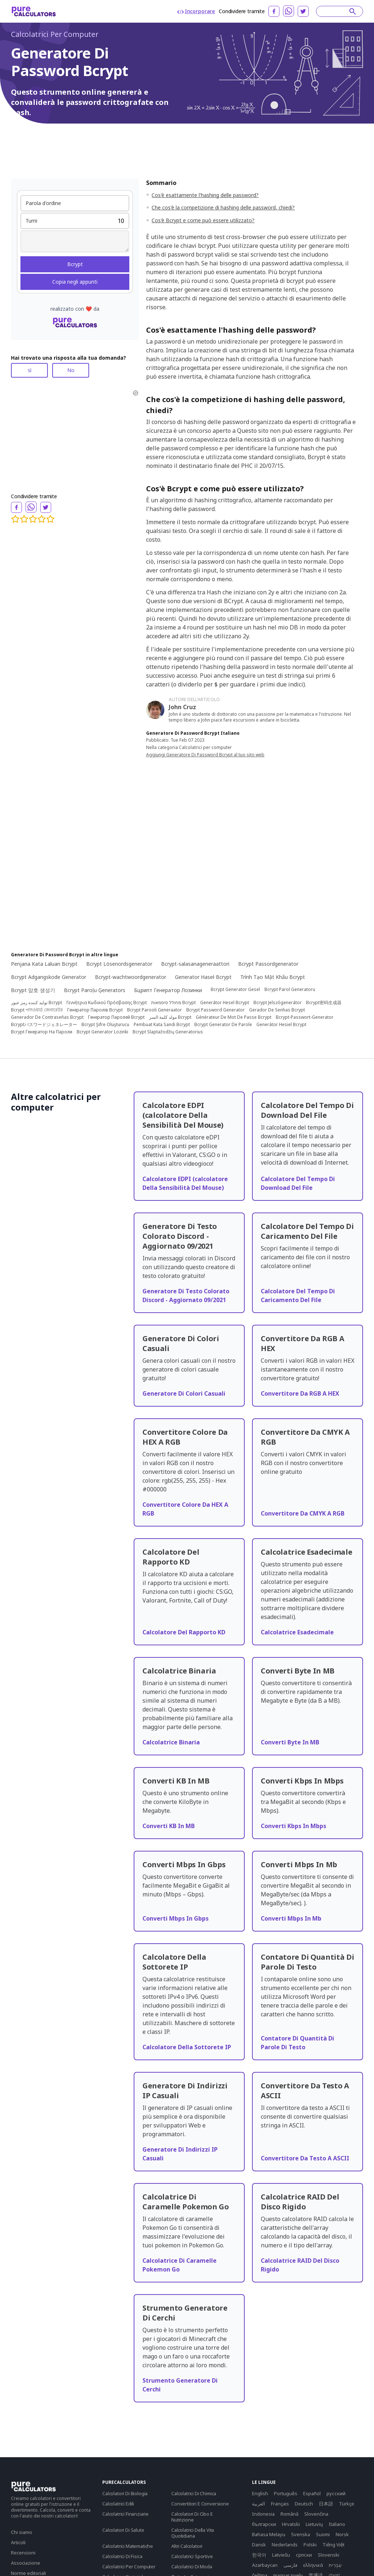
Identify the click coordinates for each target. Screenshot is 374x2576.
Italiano (337, 2524)
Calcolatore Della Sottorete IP (186, 2047)
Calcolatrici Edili (118, 2504)
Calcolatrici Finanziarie (125, 2514)
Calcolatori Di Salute (123, 2530)
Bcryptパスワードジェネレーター (44, 1025)
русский (336, 2493)
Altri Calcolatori (186, 2546)
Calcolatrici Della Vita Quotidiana (192, 2533)
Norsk (342, 2534)
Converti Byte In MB (290, 1742)
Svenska (300, 2534)
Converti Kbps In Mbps (293, 1826)
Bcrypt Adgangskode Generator (48, 976)
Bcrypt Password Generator (215, 1010)
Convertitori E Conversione (200, 2504)
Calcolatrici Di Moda (191, 2566)
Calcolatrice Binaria (171, 1742)
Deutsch (304, 2504)
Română (289, 2514)
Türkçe (346, 2504)
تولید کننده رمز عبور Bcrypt (36, 1003)
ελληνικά (313, 2565)
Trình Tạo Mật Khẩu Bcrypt (272, 976)
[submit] (352, 11)
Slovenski (328, 2555)
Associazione (25, 2563)
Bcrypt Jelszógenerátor (277, 1003)
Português (285, 2493)
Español (312, 2493)
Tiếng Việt (333, 2544)
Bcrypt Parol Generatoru (289, 989)
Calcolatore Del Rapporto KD (183, 1632)
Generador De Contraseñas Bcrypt (47, 1017)
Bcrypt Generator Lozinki (102, 1032)
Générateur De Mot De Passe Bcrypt (233, 1017)
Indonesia (263, 2514)
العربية (258, 2504)
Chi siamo (21, 2532)
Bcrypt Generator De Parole (223, 1025)
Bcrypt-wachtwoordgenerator (130, 976)
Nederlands (285, 2544)
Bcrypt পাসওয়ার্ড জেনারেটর (37, 1010)
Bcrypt (75, 264)
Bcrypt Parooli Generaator (154, 1010)
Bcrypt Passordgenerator (268, 963)
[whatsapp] (288, 10)
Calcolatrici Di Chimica (193, 2493)
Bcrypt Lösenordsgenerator (119, 963)
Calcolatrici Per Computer (55, 34)
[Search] (336, 11)
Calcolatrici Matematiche (127, 2546)
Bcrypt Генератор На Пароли (41, 1032)
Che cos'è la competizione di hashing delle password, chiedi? (223, 207)
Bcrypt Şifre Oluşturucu (105, 1025)
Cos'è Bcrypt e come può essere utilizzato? (203, 220)
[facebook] (273, 11)
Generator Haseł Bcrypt (203, 976)
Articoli (18, 2542)
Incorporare (196, 11)
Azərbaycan (265, 2565)
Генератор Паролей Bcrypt (116, 1017)
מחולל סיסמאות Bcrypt (173, 1003)
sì (29, 370)
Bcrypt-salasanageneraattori (195, 963)
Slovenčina (316, 2514)
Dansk (259, 2544)
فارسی (290, 2565)
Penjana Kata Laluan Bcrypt (44, 963)
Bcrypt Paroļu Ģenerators (94, 990)
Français (280, 2504)
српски (304, 2555)
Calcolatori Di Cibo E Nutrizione (192, 2517)
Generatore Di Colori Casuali (183, 1393)
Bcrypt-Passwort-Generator (304, 1017)
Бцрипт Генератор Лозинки (168, 990)
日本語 (326, 2504)
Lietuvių (314, 2524)
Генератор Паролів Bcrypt (95, 1010)
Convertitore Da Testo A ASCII (305, 2158)
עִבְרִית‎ (335, 2565)
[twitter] (303, 11)
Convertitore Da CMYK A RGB (302, 1513)
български (264, 2524)
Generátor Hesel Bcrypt (224, 1003)
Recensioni (23, 2553)
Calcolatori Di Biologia (125, 2493)
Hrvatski (291, 2524)
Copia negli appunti (75, 281)
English (260, 2493)
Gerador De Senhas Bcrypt (277, 1010)
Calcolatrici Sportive (192, 2556)
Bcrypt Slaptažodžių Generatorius (168, 1032)
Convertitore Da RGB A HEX (300, 1393)
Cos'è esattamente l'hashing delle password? (205, 195)
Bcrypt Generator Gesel (235, 989)
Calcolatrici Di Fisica (122, 2556)
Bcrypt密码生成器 (323, 1003)
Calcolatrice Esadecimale (297, 1632)
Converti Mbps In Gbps (175, 1918)
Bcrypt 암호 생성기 (33, 990)
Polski (310, 2544)
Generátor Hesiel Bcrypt (281, 1025)
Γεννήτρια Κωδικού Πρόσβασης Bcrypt (106, 1003)
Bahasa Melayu (268, 2534)
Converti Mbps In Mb (291, 1918)
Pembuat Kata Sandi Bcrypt (162, 1025)
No (71, 370)
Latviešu (281, 2555)
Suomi (323, 2534)
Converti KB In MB (168, 1826)
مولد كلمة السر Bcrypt (170, 1017)
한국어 (259, 2555)
